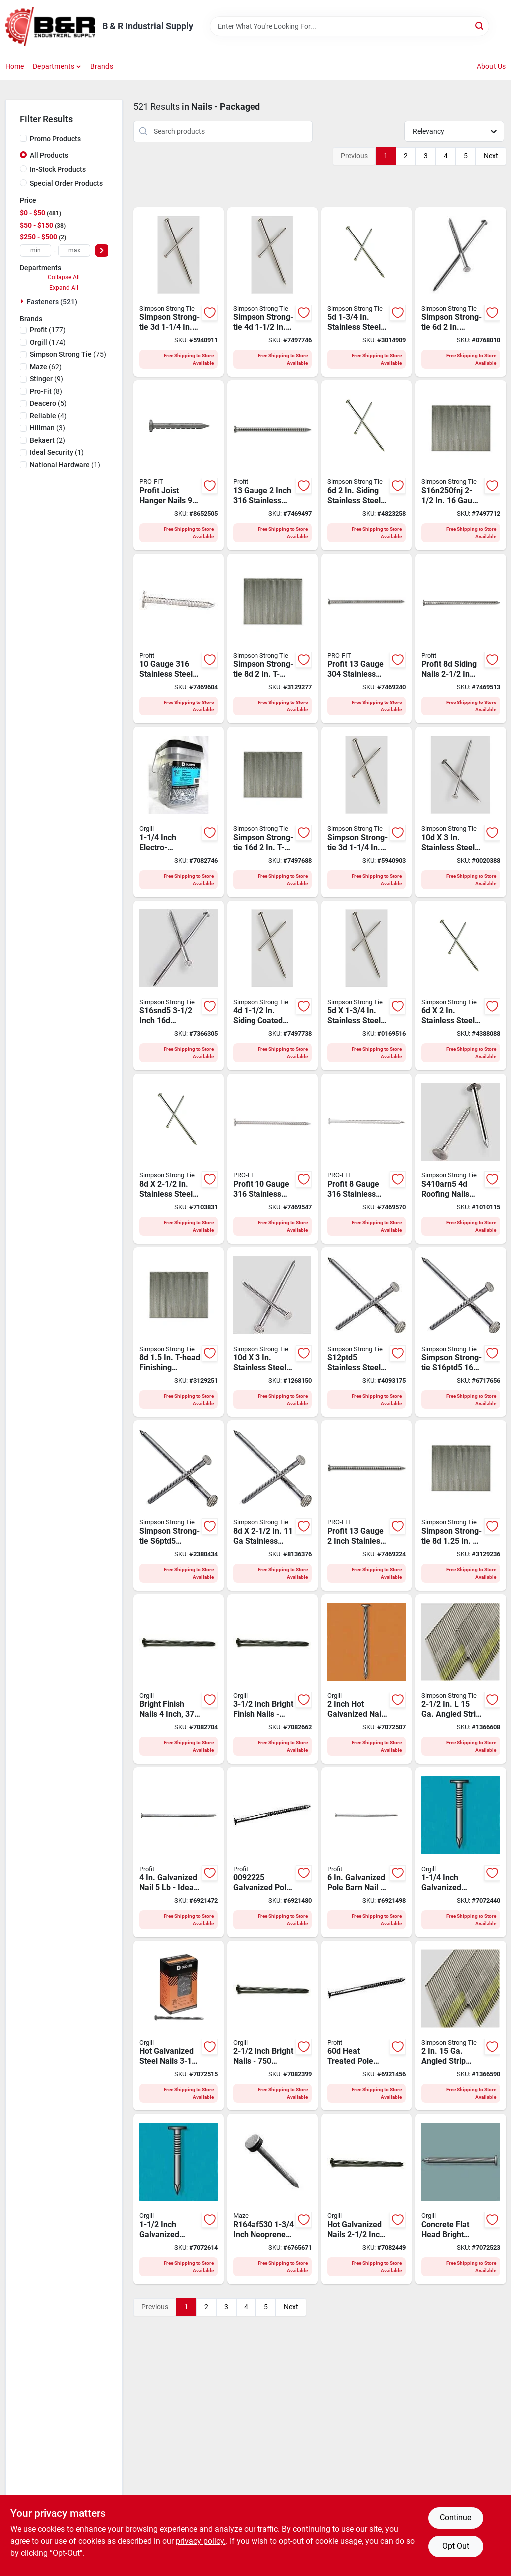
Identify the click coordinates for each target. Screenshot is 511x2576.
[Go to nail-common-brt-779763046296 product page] (178, 1679)
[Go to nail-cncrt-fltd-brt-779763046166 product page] (460, 2199)
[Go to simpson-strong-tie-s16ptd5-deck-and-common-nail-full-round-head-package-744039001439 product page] (460, 1332)
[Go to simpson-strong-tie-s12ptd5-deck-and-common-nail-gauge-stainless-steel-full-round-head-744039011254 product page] (366, 1332)
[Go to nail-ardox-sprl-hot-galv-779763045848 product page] (366, 1679)
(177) (48, 330)
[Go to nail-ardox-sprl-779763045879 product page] (178, 2026)
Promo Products (55, 138)
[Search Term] (349, 26)
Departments (53, 66)
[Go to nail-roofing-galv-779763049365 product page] (460, 1852)
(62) (46, 367)
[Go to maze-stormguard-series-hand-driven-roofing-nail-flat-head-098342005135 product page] (272, 2199)
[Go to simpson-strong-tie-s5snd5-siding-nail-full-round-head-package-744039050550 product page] (366, 986)
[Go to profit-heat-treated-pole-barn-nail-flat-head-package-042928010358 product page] (272, 1852)
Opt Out (455, 2546)
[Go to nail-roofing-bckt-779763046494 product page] (178, 812)
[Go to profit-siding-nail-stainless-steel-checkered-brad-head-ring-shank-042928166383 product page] (272, 465)
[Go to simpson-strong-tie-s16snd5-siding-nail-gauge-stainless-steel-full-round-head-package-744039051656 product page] (178, 986)
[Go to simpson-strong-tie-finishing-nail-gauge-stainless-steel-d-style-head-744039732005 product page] (460, 1679)
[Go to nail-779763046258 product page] (272, 2026)
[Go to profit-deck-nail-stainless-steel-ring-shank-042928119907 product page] (272, 1159)
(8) (46, 391)
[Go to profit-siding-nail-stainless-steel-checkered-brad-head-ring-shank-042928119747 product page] (460, 639)
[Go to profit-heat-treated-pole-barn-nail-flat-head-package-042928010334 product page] (178, 1852)
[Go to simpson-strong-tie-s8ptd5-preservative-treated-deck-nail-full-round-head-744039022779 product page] (272, 1505)
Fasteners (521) (52, 302)
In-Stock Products (58, 169)
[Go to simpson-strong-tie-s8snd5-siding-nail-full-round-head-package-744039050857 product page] (178, 1159)
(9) (46, 379)
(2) (47, 440)
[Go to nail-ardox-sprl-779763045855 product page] (366, 2199)
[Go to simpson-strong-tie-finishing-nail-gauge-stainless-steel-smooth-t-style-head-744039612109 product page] (272, 639)
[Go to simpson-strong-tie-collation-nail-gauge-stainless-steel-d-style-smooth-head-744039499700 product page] (460, 2026)
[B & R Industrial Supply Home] (50, 26)
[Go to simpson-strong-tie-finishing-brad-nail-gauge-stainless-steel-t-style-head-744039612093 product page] (178, 1332)
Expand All (63, 287)
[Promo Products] (23, 138)
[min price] (36, 250)
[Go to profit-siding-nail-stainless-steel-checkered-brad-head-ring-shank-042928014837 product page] (366, 1505)
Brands (101, 66)
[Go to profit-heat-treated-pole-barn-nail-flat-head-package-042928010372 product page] (366, 1852)
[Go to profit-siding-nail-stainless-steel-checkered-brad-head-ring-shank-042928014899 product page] (366, 639)
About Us (491, 66)
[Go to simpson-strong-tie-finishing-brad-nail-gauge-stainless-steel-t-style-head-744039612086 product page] (460, 1505)
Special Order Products (66, 183)
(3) (47, 428)
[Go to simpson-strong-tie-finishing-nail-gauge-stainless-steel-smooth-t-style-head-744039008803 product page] (272, 812)
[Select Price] (101, 250)
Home (14, 66)
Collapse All (64, 277)
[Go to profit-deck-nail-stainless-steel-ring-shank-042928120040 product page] (366, 1159)
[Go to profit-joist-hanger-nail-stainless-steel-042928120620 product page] (178, 465)
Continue (455, 2517)
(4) (48, 416)
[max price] (74, 250)
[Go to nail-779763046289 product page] (272, 1679)
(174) (48, 342)
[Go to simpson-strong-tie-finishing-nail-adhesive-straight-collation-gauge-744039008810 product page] (460, 465)
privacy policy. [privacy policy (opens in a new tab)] (201, 2541)
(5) (48, 403)
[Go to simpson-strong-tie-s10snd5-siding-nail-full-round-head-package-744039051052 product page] (460, 812)
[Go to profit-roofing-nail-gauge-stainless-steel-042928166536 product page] (178, 639)
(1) (57, 452)
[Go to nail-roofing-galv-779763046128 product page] (178, 2199)
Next (491, 156)
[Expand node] (23, 301)
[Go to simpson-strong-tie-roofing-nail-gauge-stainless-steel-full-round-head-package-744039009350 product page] (460, 1159)
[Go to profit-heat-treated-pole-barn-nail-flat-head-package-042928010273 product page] (366, 2026)
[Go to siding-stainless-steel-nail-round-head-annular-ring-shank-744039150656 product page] (366, 465)
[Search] (480, 25)
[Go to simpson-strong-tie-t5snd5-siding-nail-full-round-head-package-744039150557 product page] (366, 292)
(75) (68, 354)
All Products (49, 155)
